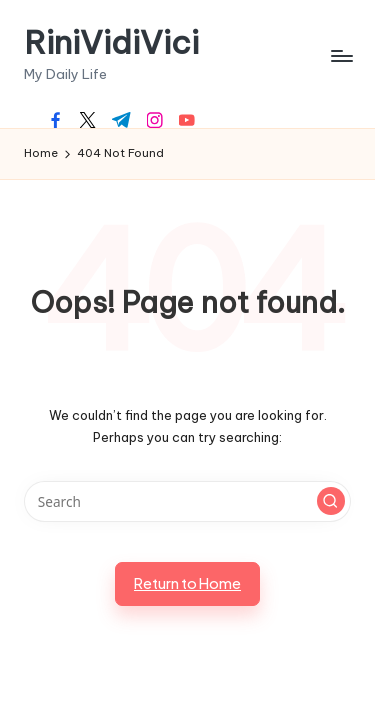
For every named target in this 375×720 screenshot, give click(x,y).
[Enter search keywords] (187, 502)
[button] (331, 501)
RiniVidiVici (111, 42)
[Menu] (341, 55)
